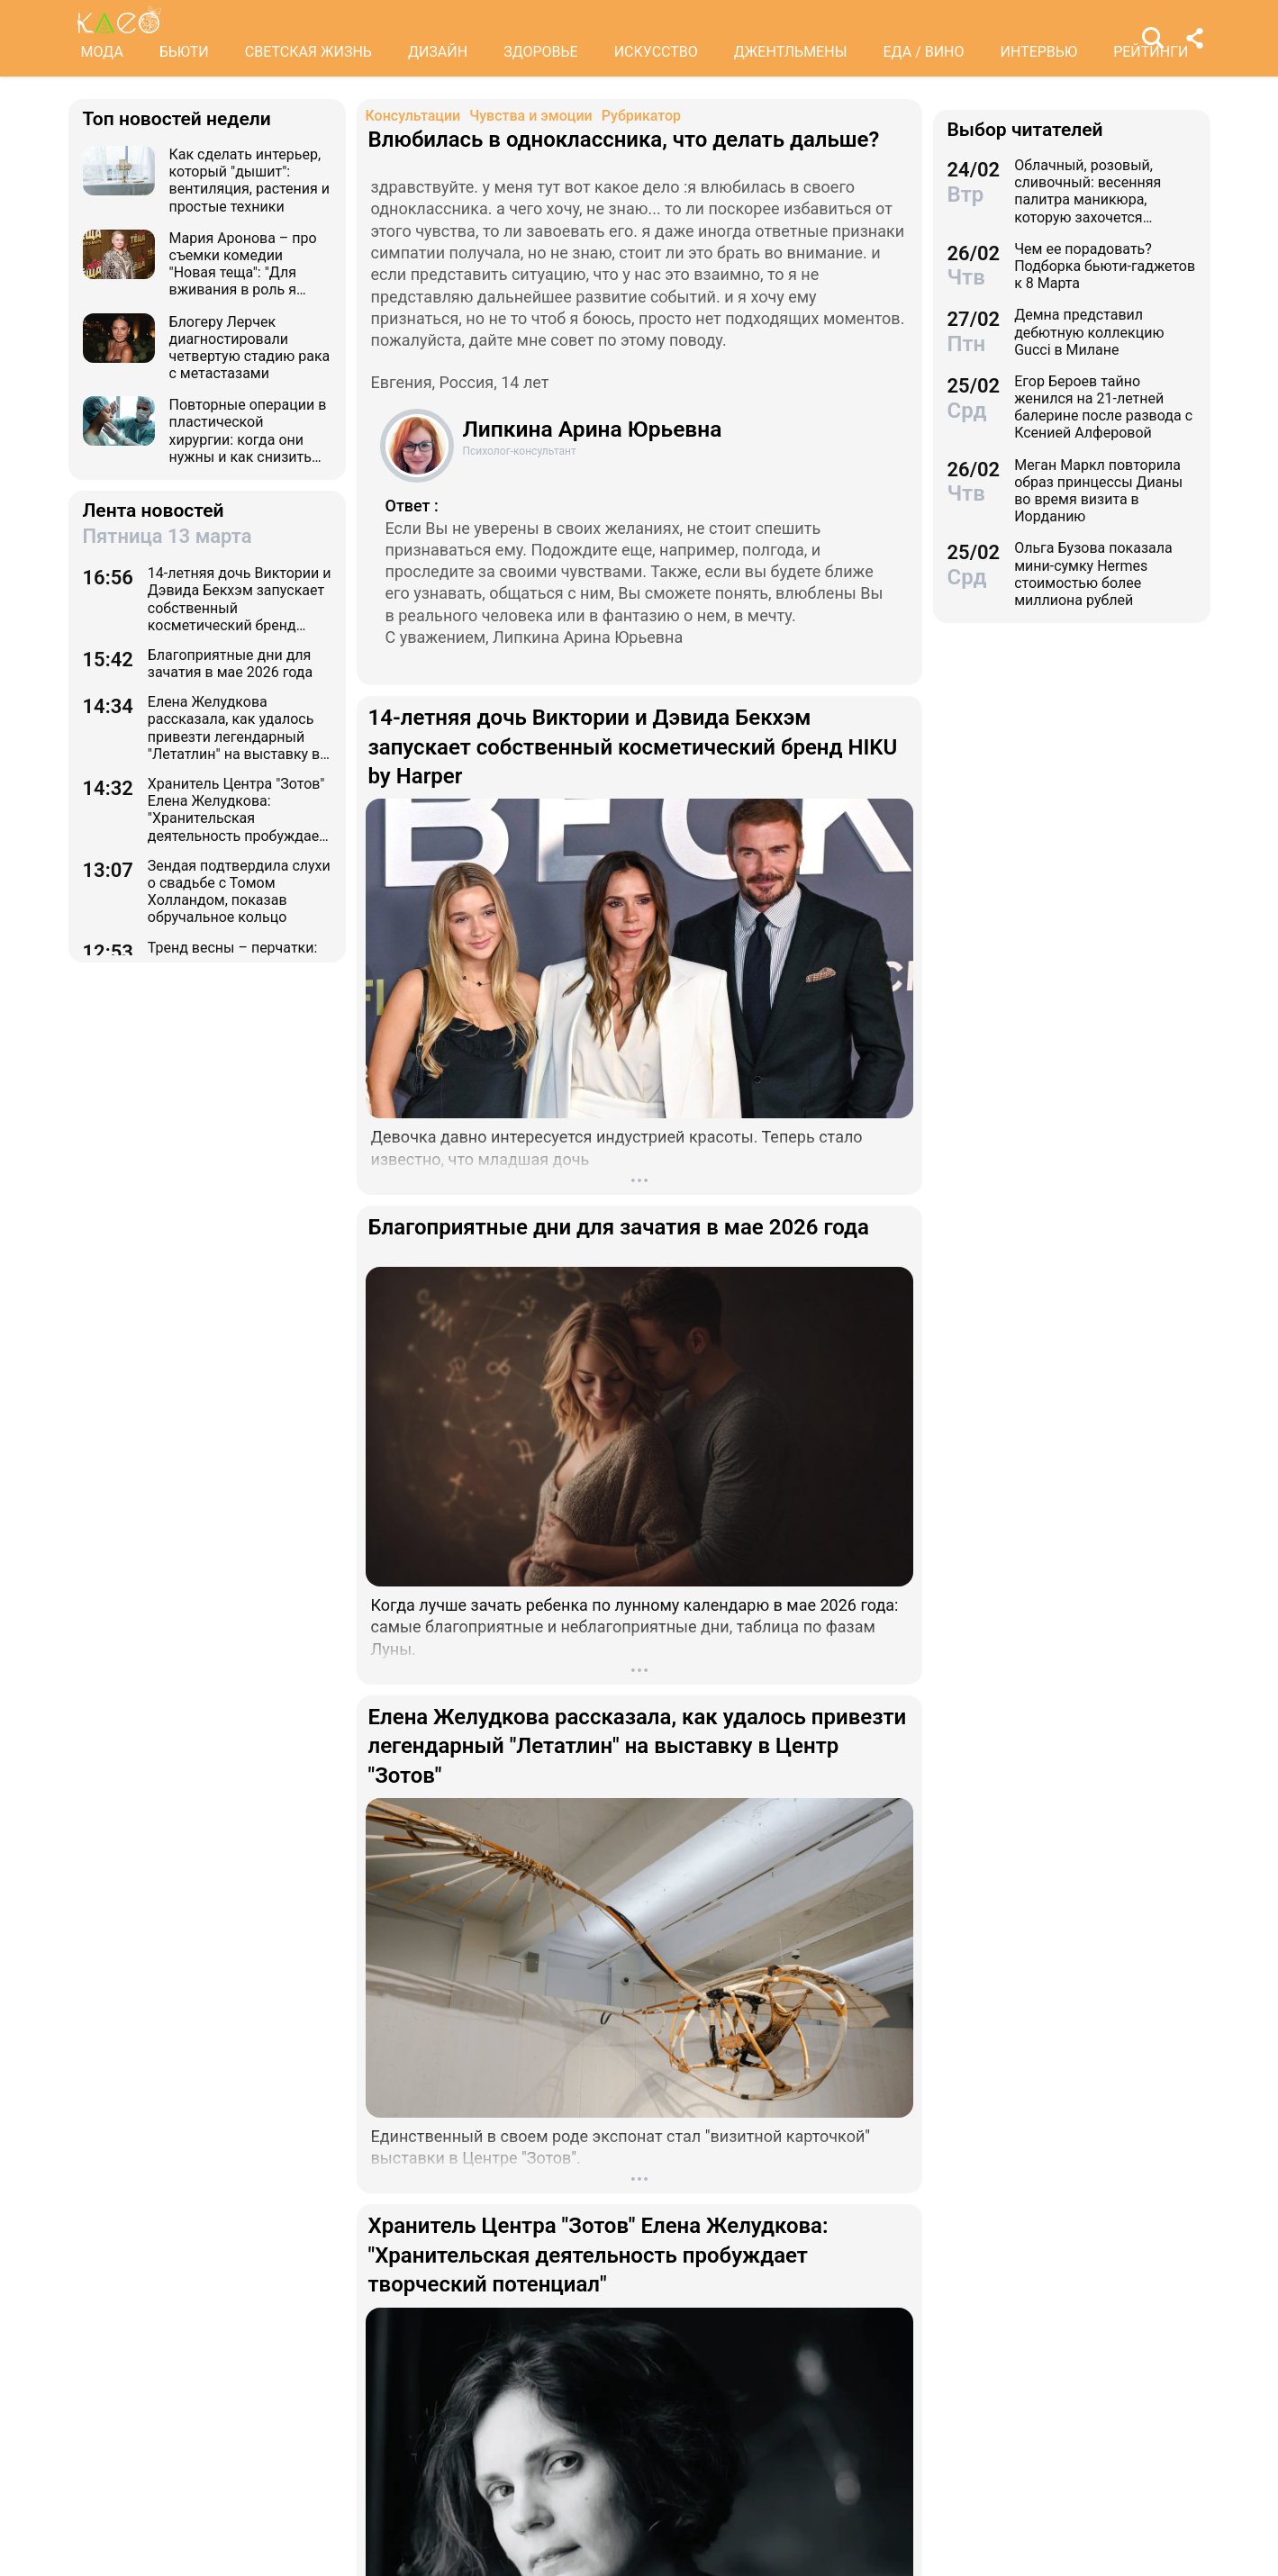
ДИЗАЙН (437, 51)
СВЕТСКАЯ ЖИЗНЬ (308, 51)
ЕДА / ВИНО (923, 51)
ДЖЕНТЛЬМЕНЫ (790, 51)
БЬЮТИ (184, 51)
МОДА (102, 51)
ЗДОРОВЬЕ (540, 51)
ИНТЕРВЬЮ (1039, 51)
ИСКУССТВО (656, 51)
